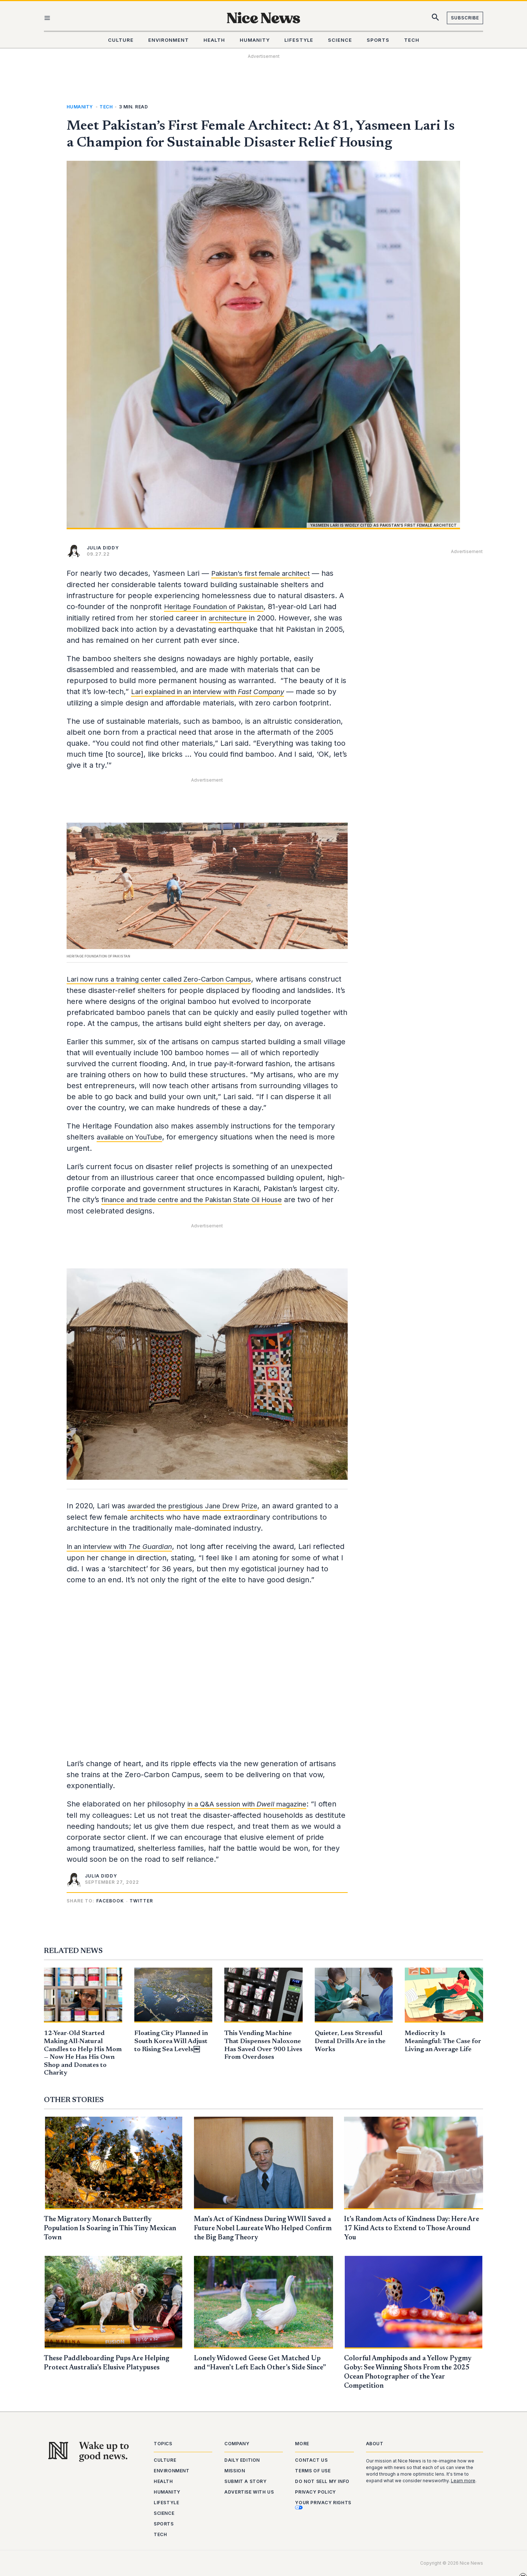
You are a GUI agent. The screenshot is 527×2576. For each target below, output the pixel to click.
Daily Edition (242, 2460)
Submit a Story (245, 2481)
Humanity (80, 107)
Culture (165, 2460)
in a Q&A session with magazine (252, 1811)
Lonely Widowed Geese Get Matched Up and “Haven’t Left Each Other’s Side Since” (261, 2368)
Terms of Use (312, 2470)
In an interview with (125, 1554)
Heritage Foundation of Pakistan (219, 606)
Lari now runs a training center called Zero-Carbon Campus (170, 977)
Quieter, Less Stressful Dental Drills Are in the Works (350, 2044)
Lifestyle (166, 2502)
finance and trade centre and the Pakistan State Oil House (202, 1208)
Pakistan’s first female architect (264, 573)
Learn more (463, 2480)
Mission (234, 2470)
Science (164, 2513)
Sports (164, 2524)
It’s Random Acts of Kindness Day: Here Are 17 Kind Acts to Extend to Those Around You (410, 2230)
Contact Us (311, 2460)
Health (163, 2481)
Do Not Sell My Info (322, 2481)
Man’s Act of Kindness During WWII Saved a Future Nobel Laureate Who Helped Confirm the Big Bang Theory (256, 2230)
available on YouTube (134, 1146)
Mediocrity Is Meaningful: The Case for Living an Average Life (443, 2044)
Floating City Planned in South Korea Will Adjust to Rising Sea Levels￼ (171, 2044)
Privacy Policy (315, 2492)
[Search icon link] (435, 18)
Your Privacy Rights (323, 2504)
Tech (106, 107)
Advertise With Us (249, 2492)
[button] (111, 1908)
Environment (172, 2470)
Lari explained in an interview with (216, 690)
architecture (230, 617)
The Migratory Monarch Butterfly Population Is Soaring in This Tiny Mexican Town (102, 2230)
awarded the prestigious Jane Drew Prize (199, 1514)
